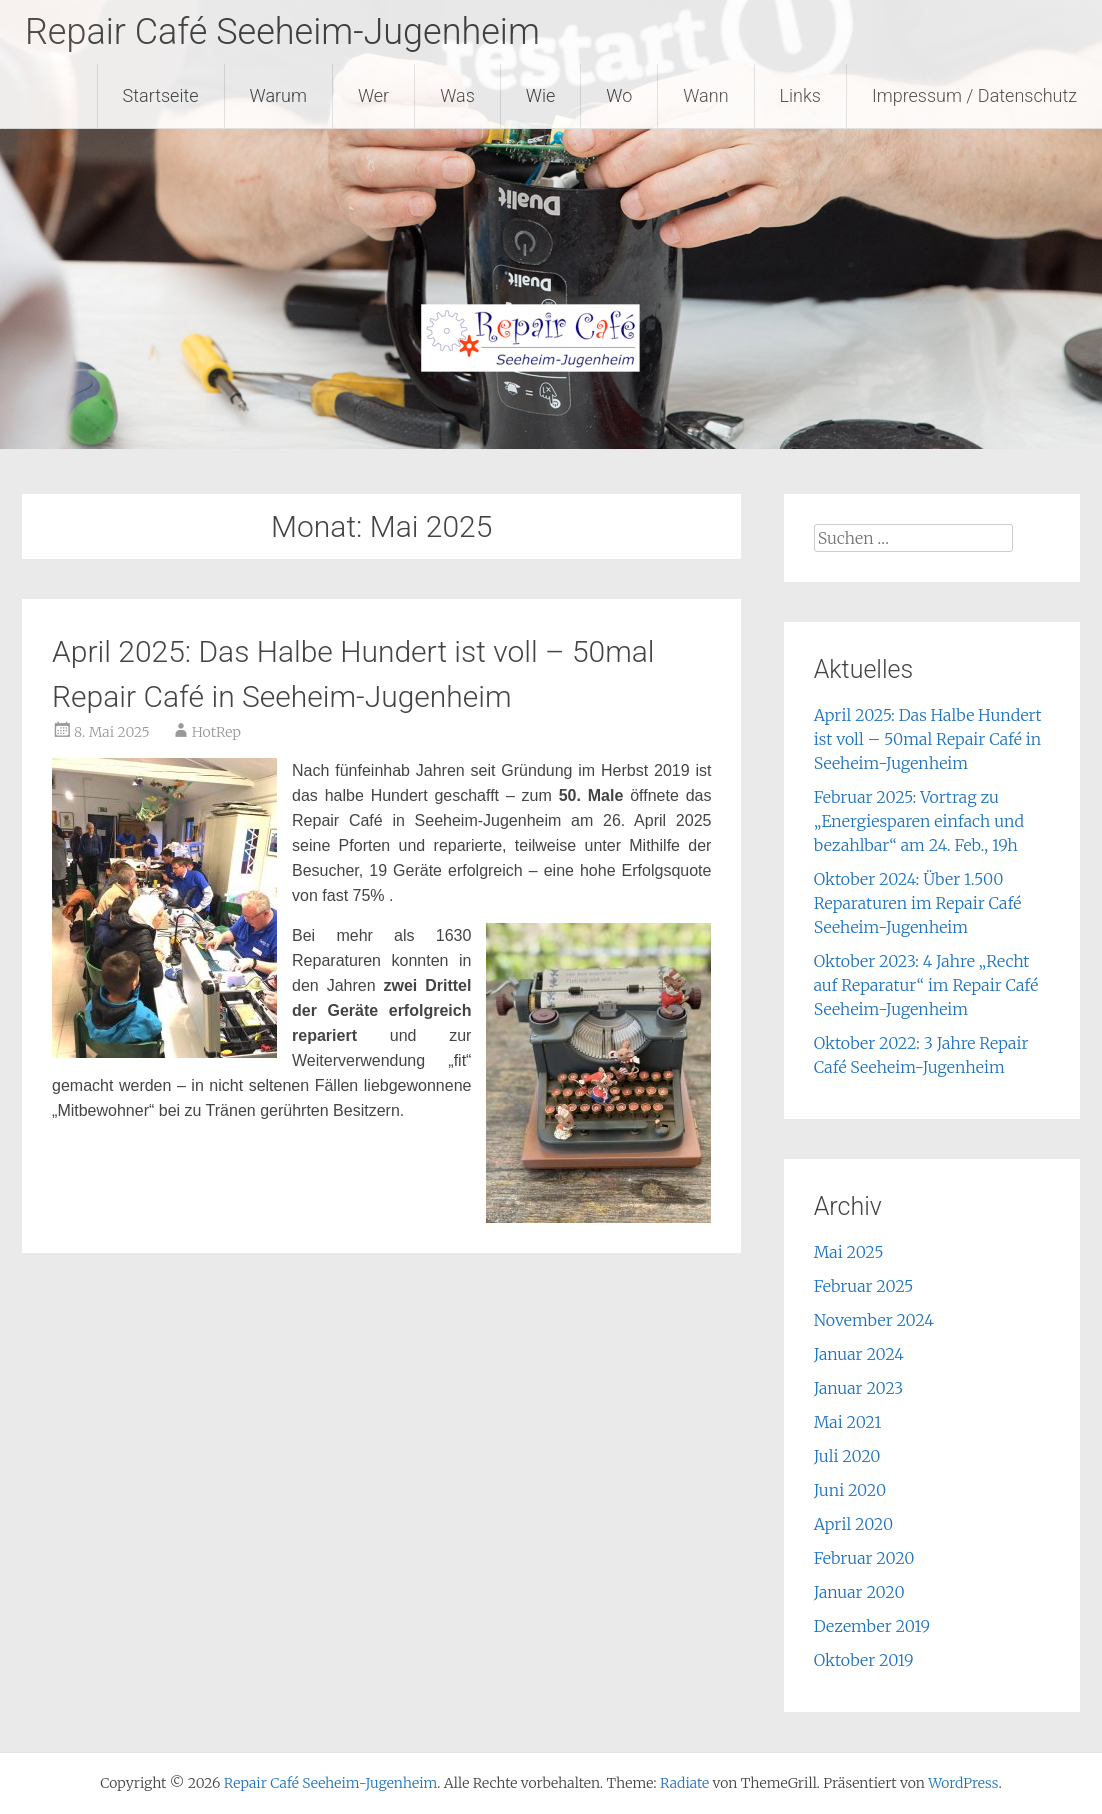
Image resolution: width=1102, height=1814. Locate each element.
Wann (705, 95)
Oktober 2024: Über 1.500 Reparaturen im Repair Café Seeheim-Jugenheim (918, 903)
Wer (373, 95)
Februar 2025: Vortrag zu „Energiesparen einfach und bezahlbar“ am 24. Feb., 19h (919, 821)
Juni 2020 (850, 1490)
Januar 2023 (859, 1388)
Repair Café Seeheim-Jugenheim (282, 32)
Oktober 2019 (864, 1660)
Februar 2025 (864, 1286)
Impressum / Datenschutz (974, 95)
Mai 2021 (848, 1422)
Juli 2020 (847, 1456)
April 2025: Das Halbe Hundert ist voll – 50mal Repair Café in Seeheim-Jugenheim (928, 739)
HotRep (216, 732)
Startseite (161, 95)
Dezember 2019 (872, 1626)
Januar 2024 (859, 1354)
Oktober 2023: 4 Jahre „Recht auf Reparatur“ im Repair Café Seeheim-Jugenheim (926, 985)
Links (800, 95)
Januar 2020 (859, 1592)
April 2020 (853, 1524)
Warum (278, 95)
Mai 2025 (849, 1252)
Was (457, 95)
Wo (619, 95)
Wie (541, 95)
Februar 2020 (864, 1558)
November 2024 (874, 1320)
